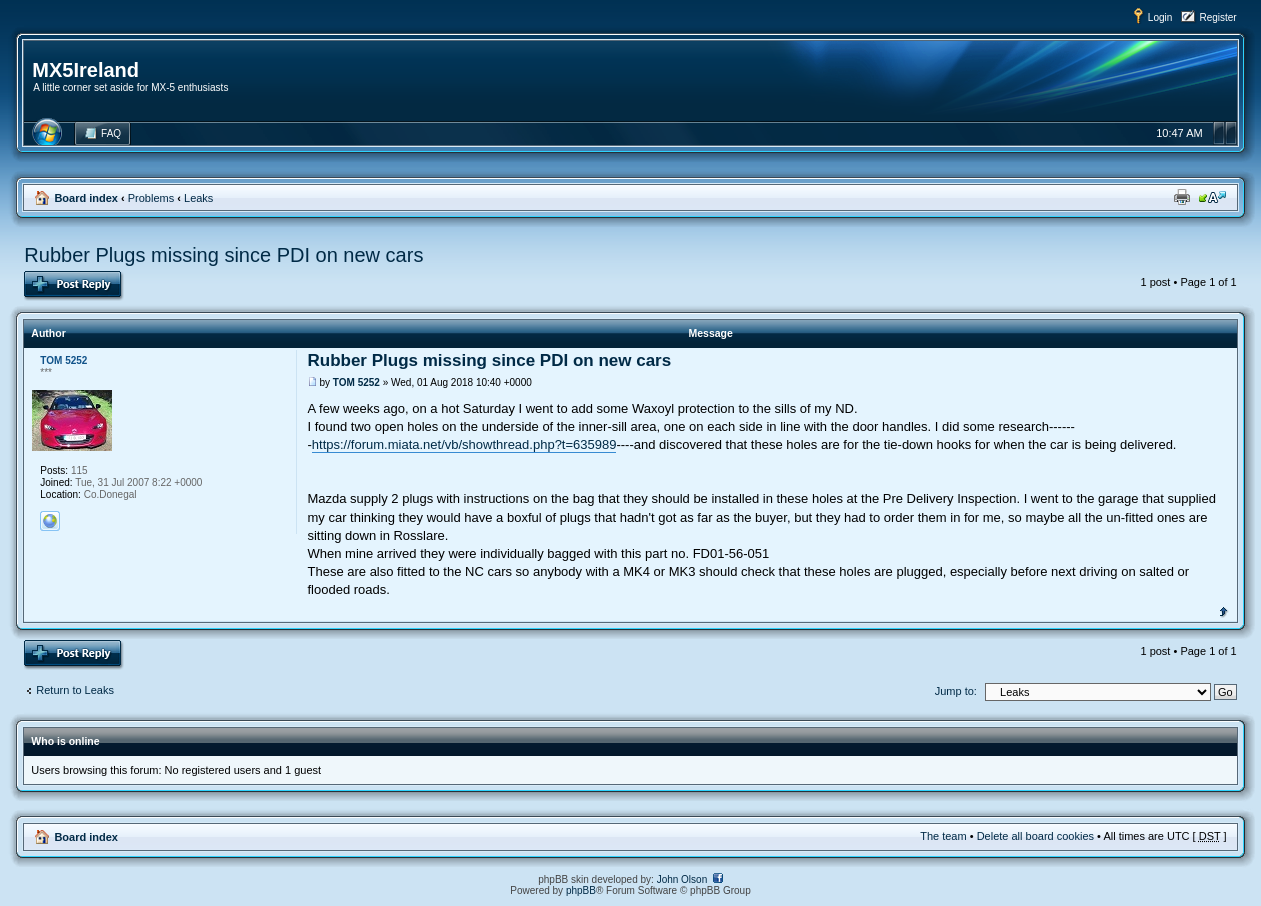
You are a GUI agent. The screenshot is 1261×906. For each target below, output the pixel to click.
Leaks (198, 198)
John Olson (682, 879)
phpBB (581, 890)
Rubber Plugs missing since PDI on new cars (223, 255)
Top (1223, 610)
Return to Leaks (75, 690)
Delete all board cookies (1035, 836)
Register (1217, 17)
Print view (1182, 197)
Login (1160, 17)
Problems (151, 198)
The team (943, 836)
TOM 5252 (356, 382)
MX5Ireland (85, 70)
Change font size (1212, 197)
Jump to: (956, 691)
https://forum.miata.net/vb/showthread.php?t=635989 (464, 444)
